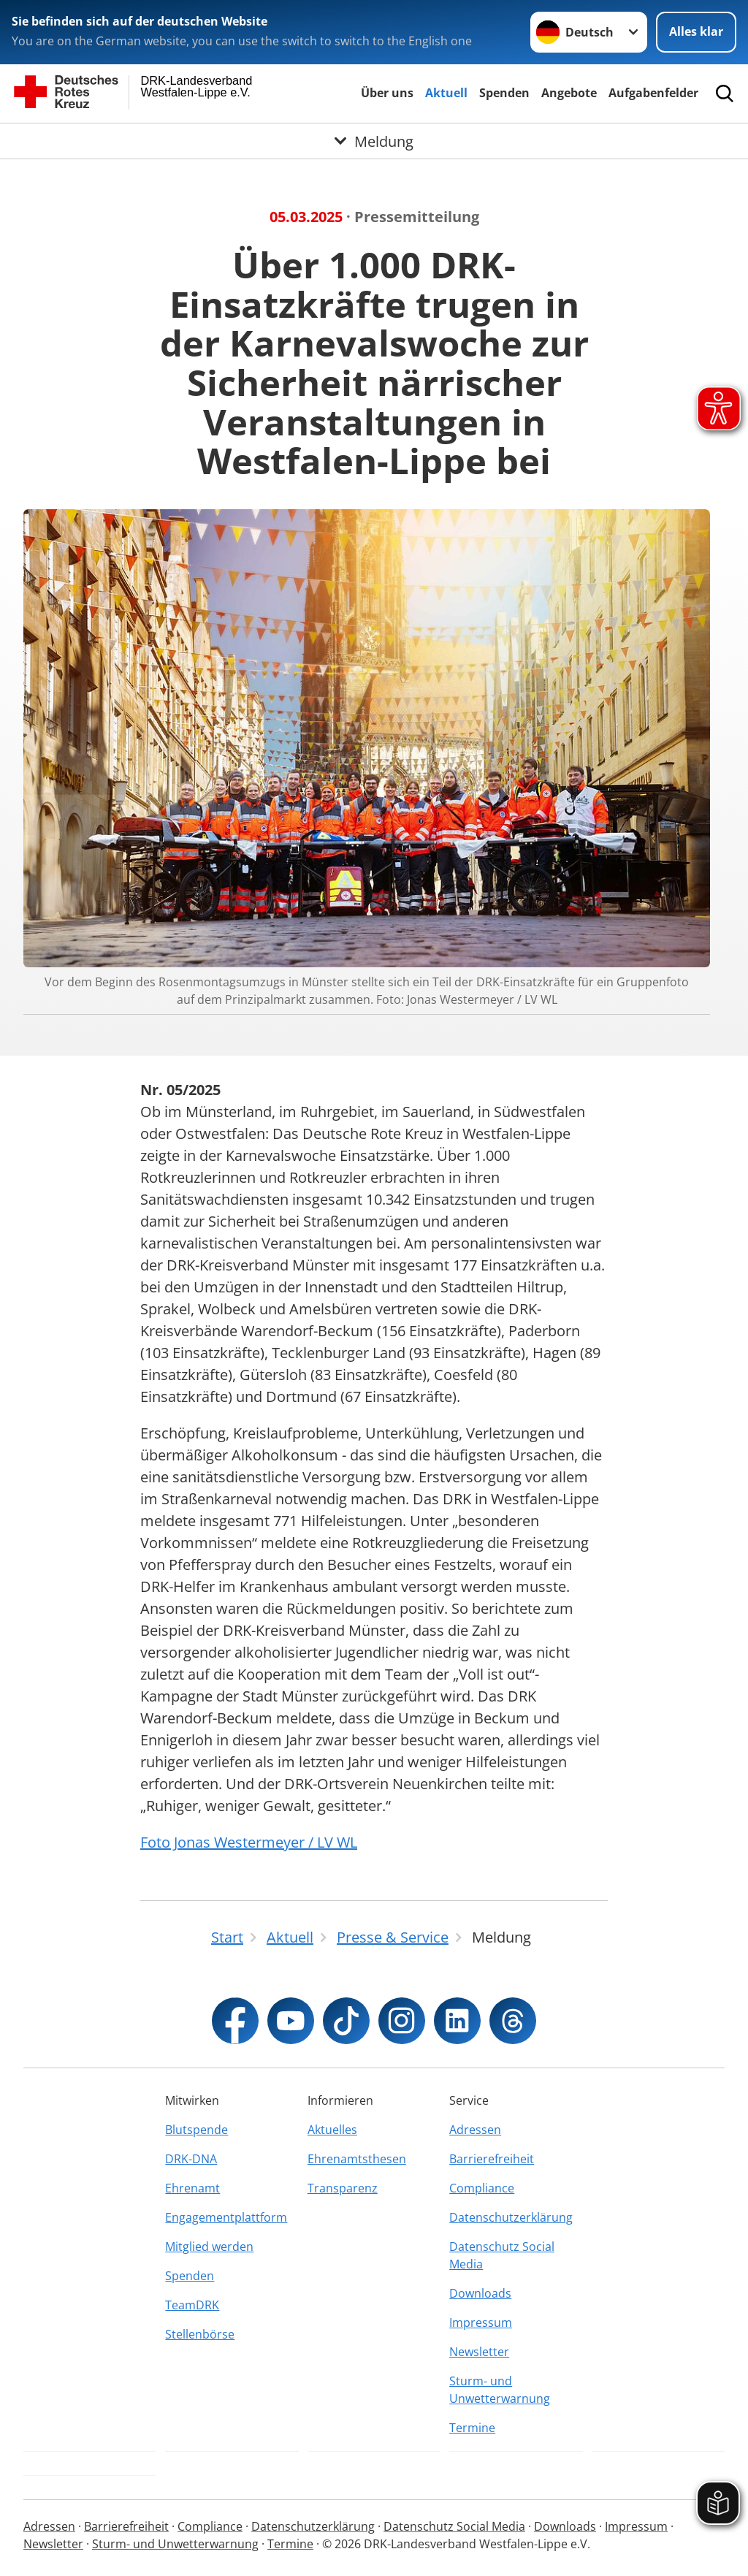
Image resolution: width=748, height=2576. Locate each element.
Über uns (387, 93)
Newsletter (479, 2352)
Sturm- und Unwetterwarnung (499, 2390)
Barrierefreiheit (491, 2159)
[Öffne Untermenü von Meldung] (374, 141)
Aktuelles (332, 2130)
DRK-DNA (191, 2159)
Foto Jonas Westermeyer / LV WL (248, 1842)
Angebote (569, 93)
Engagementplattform (226, 2217)
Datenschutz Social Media (501, 2255)
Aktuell (446, 93)
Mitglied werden (209, 2246)
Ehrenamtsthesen (357, 2159)
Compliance (481, 2188)
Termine (472, 2428)
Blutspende (196, 2130)
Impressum (480, 2322)
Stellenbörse (199, 2334)
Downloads (480, 2293)
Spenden (504, 93)
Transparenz (343, 2188)
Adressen (475, 2130)
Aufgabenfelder (653, 93)
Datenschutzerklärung (511, 2217)
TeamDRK (192, 2305)
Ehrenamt (192, 2188)
